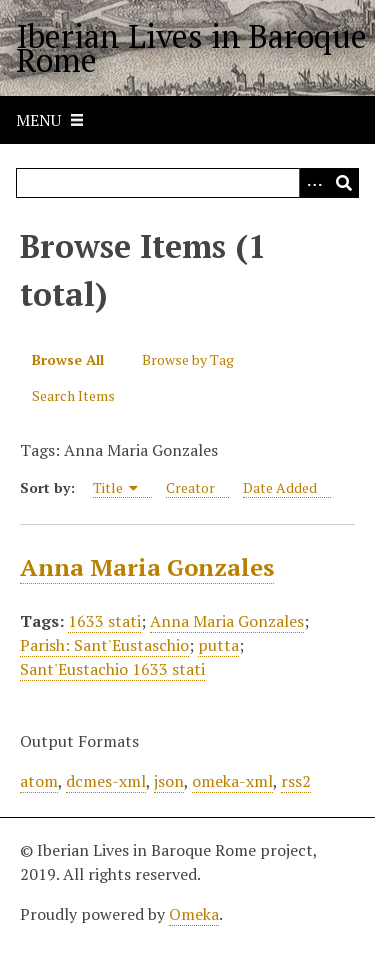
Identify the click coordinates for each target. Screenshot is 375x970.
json (169, 781)
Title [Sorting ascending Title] (116, 487)
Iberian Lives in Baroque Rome (191, 48)
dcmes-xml (106, 781)
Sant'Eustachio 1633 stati (112, 669)
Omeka (194, 914)
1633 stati (104, 621)
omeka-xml (232, 781)
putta (218, 645)
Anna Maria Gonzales (147, 567)
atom (39, 781)
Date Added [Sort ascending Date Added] (280, 487)
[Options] (314, 183)
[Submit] (344, 183)
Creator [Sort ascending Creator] (190, 487)
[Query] (187, 183)
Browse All (68, 359)
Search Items (73, 395)
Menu (38, 120)
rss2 (296, 781)
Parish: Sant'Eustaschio (104, 645)
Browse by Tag (188, 359)
